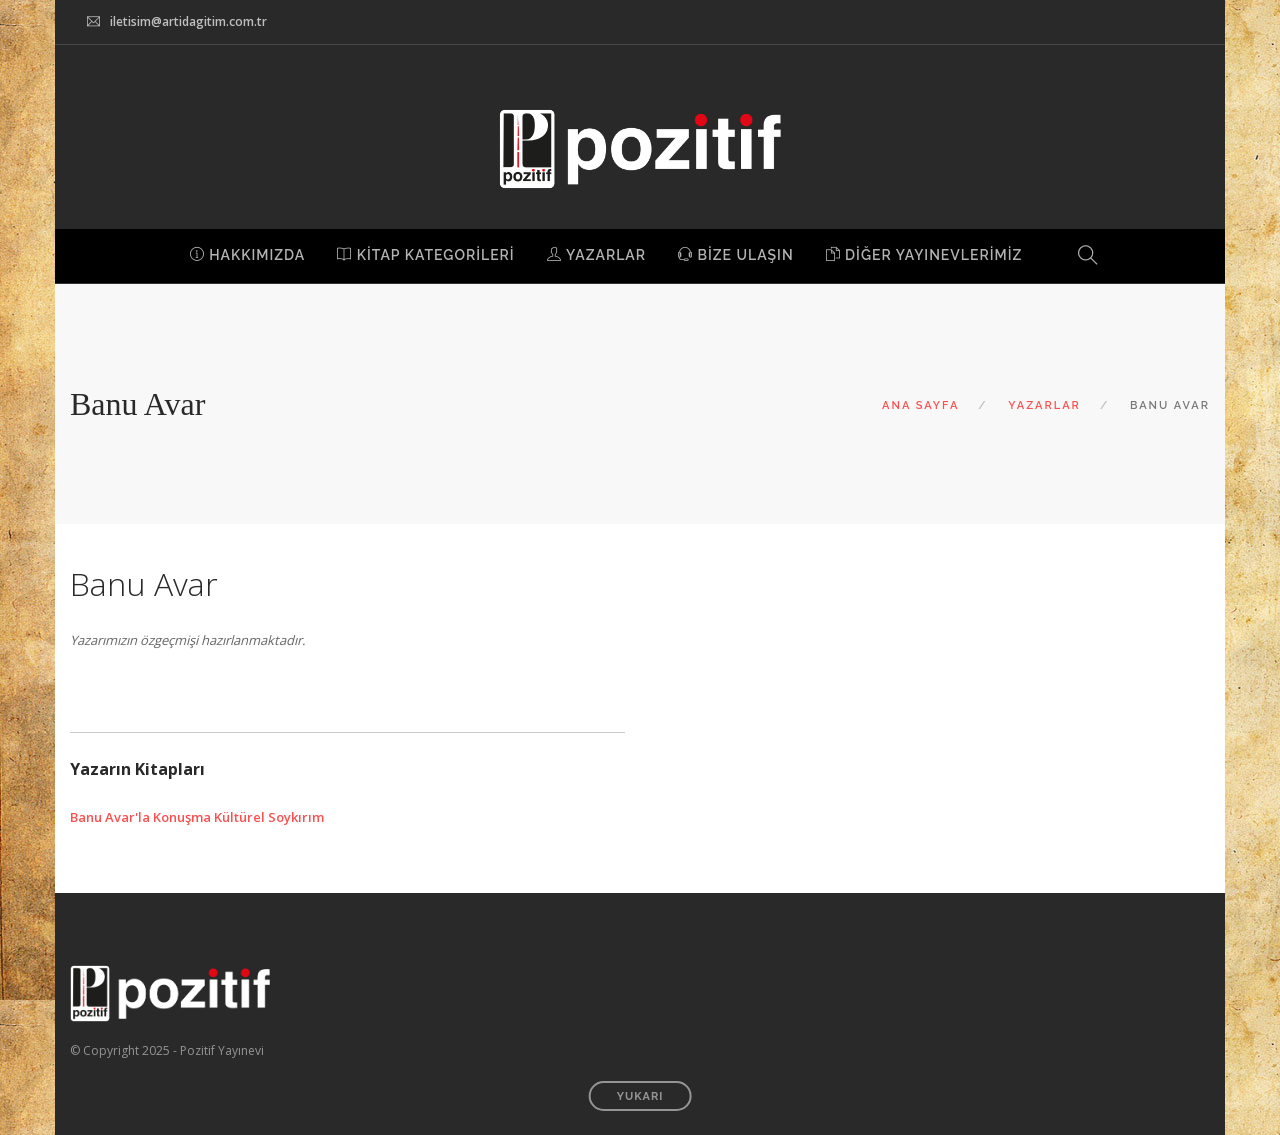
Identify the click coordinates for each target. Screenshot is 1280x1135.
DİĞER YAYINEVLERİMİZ (924, 255)
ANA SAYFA (920, 405)
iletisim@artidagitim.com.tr (188, 21)
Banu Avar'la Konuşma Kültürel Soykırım (197, 817)
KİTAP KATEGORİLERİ (425, 255)
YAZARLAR (596, 255)
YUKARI (640, 1096)
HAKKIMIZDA (248, 255)
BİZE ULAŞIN (736, 255)
